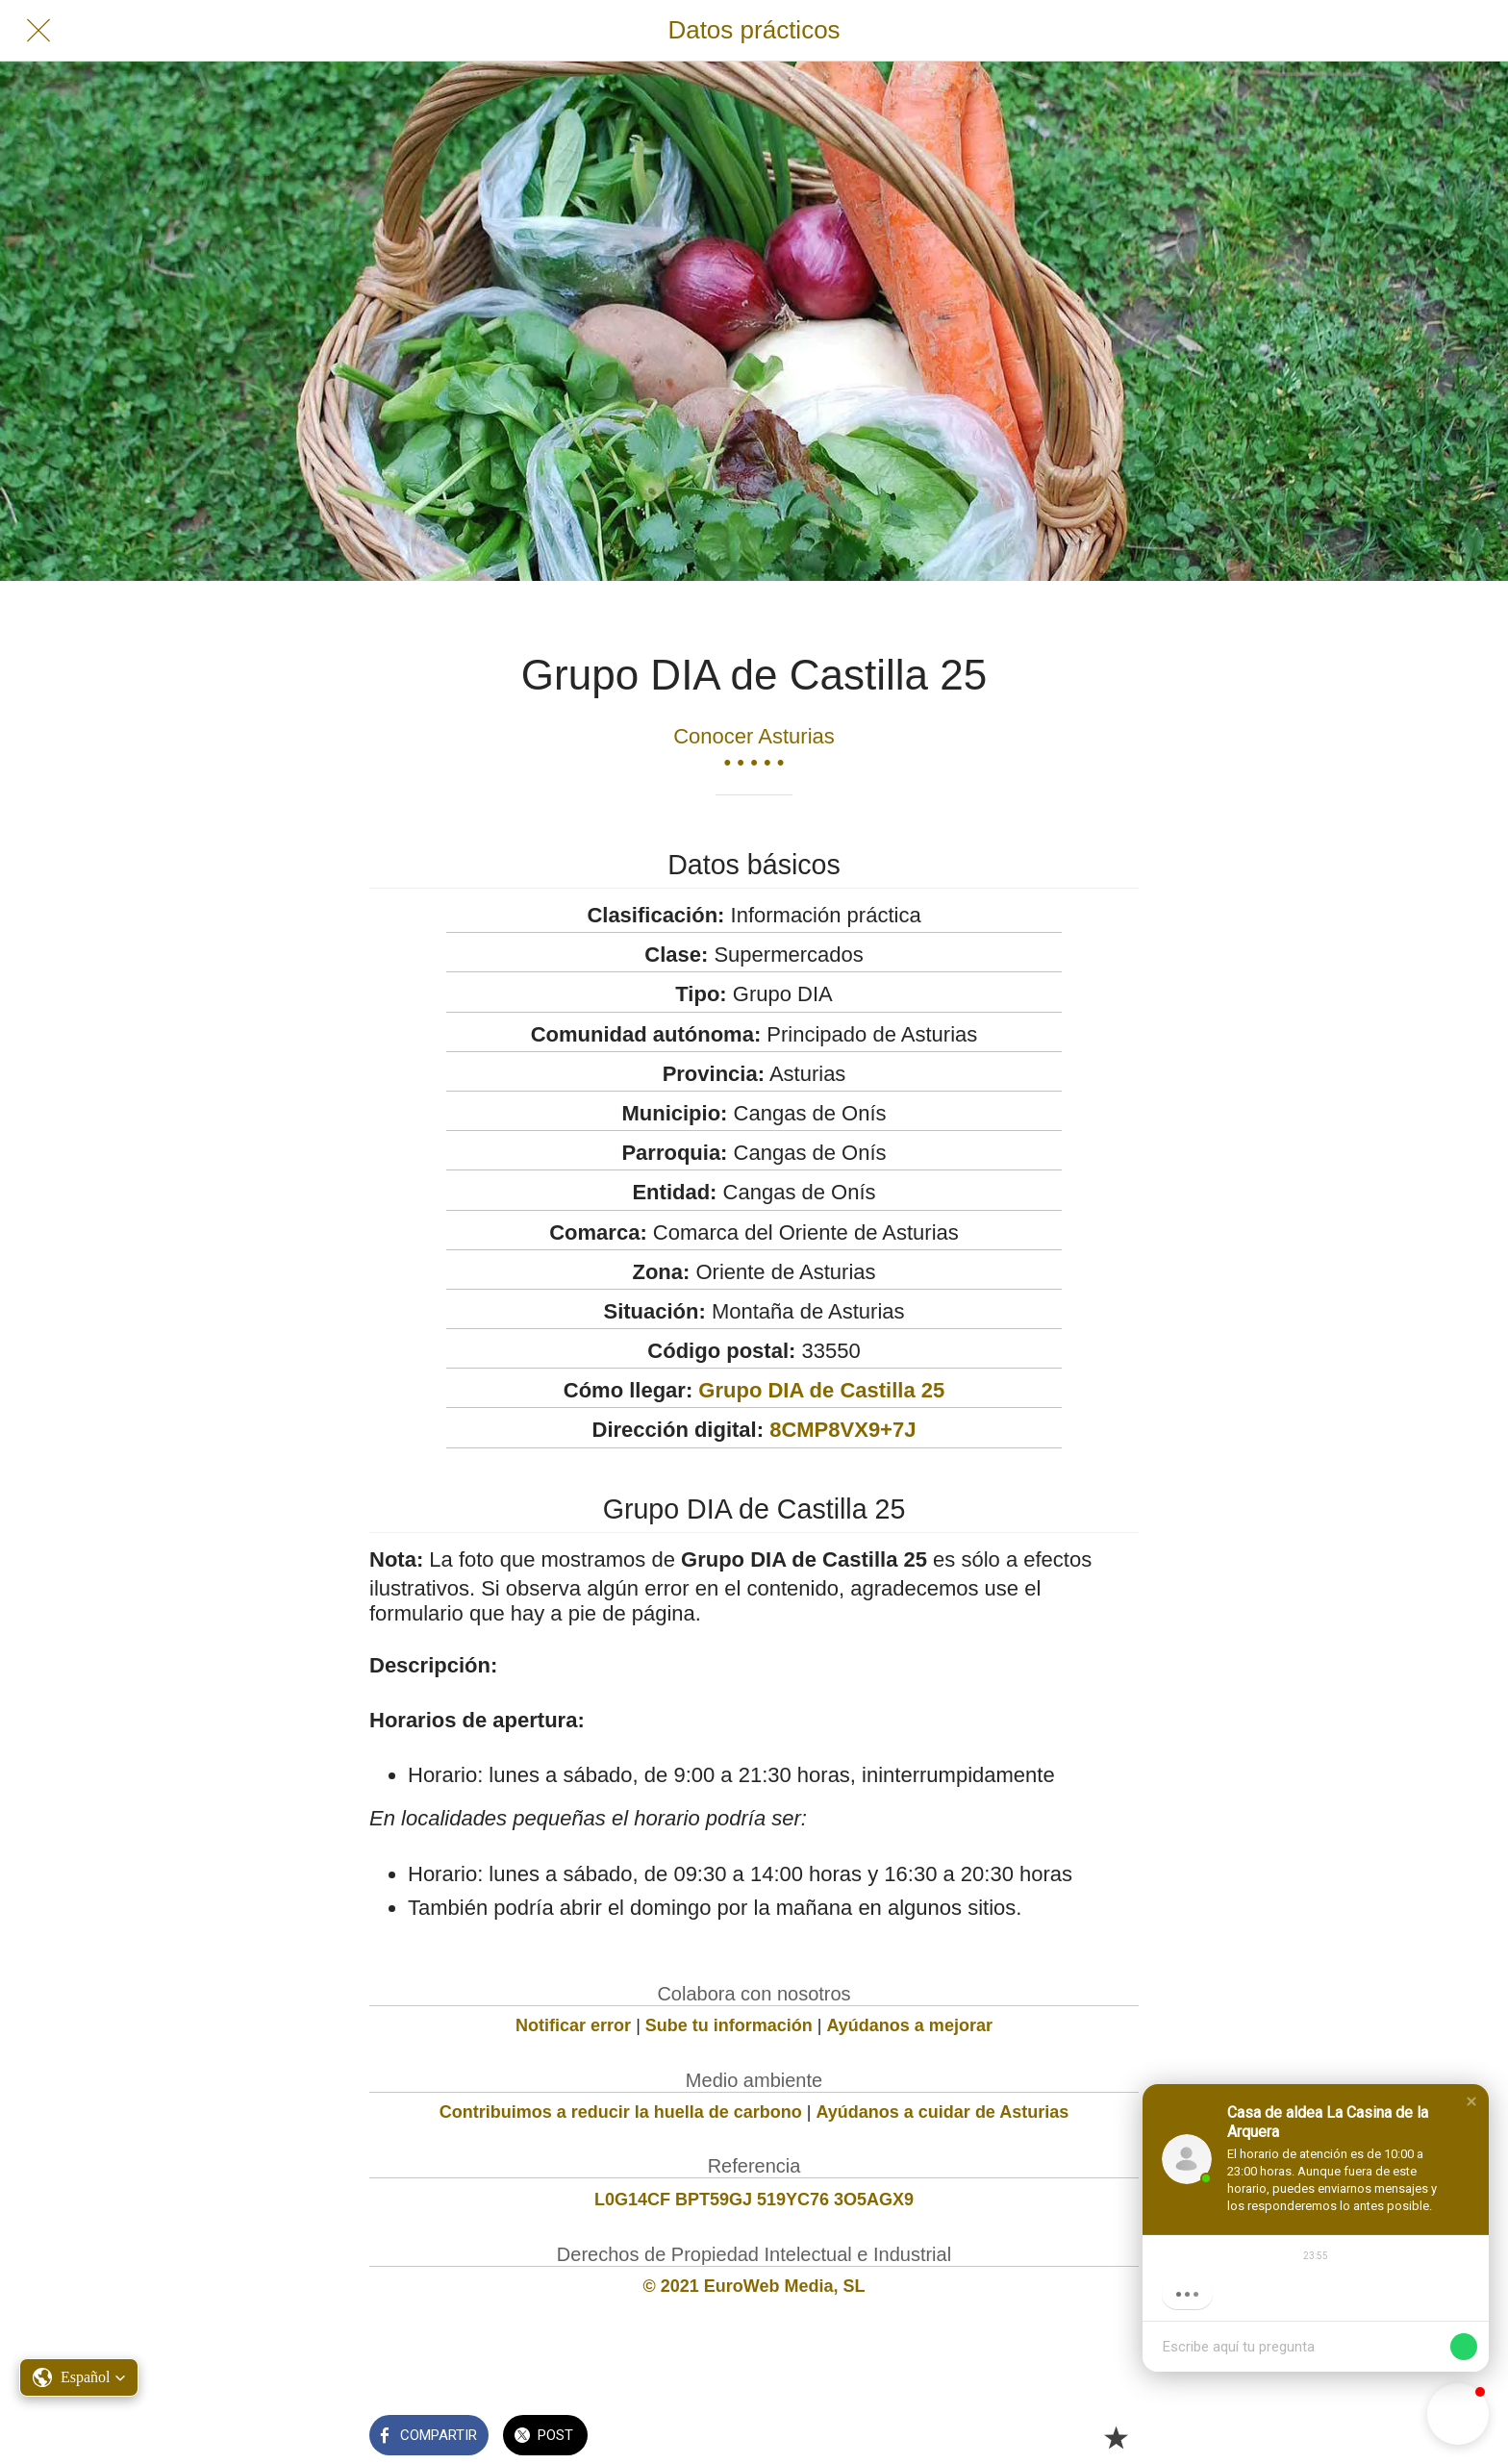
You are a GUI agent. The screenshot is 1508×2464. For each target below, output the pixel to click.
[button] (1471, 2101)
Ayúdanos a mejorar (910, 2025)
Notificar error (573, 2025)
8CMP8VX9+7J (842, 1430)
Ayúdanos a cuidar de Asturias (943, 2112)
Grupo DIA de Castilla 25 (821, 1390)
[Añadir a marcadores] (1116, 2437)
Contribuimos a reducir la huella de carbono (621, 2112)
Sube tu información (729, 2025)
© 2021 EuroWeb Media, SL (754, 2286)
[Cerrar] (38, 30)
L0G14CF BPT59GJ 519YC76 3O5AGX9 (754, 2199)
